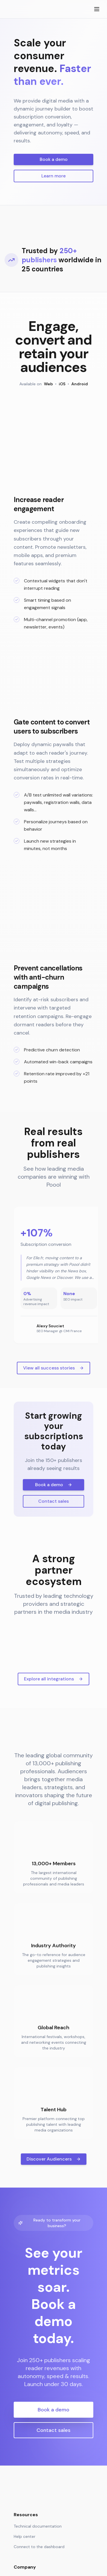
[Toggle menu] (96, 9)
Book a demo (54, 159)
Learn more (53, 176)
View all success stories (53, 1484)
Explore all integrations (53, 1795)
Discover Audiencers (54, 2275)
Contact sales (53, 1617)
